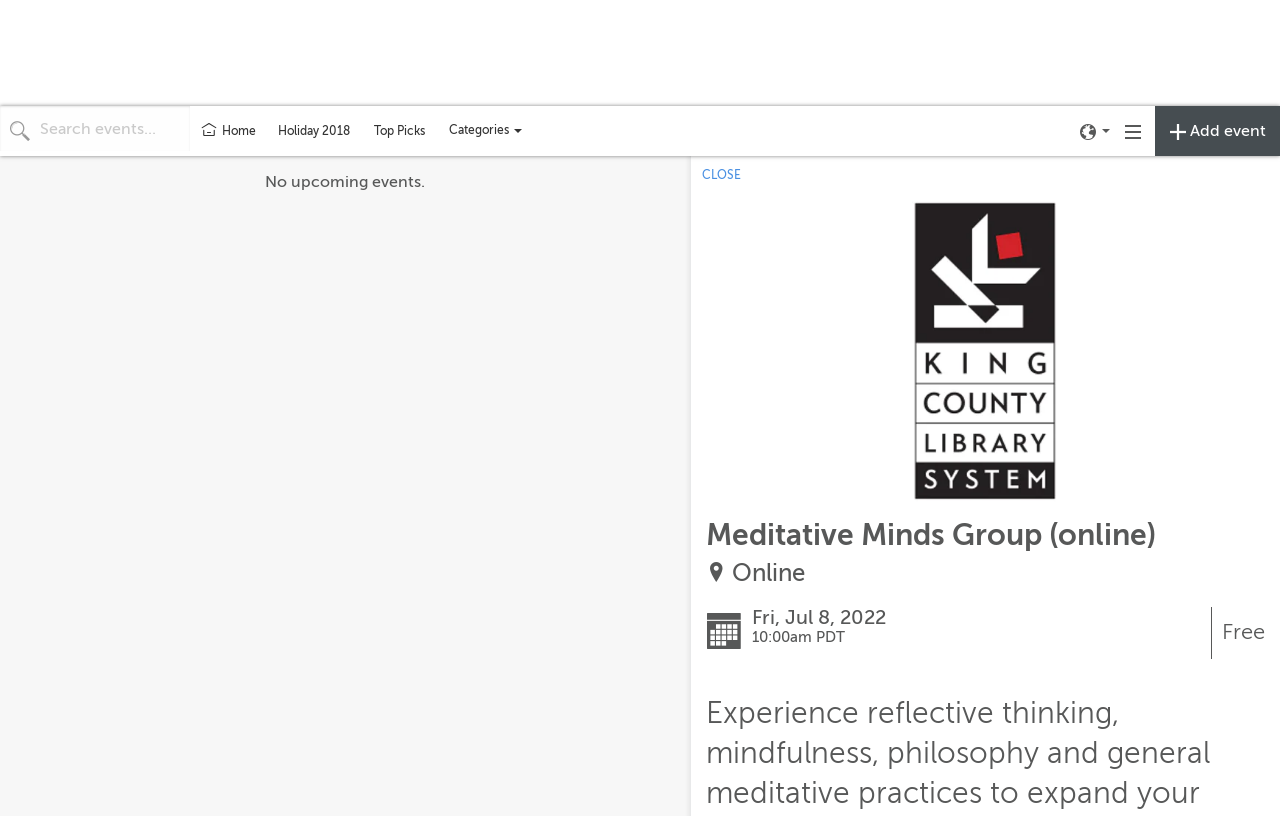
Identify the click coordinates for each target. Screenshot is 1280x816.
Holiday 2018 (314, 131)
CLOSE (721, 175)
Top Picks (399, 131)
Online (768, 573)
